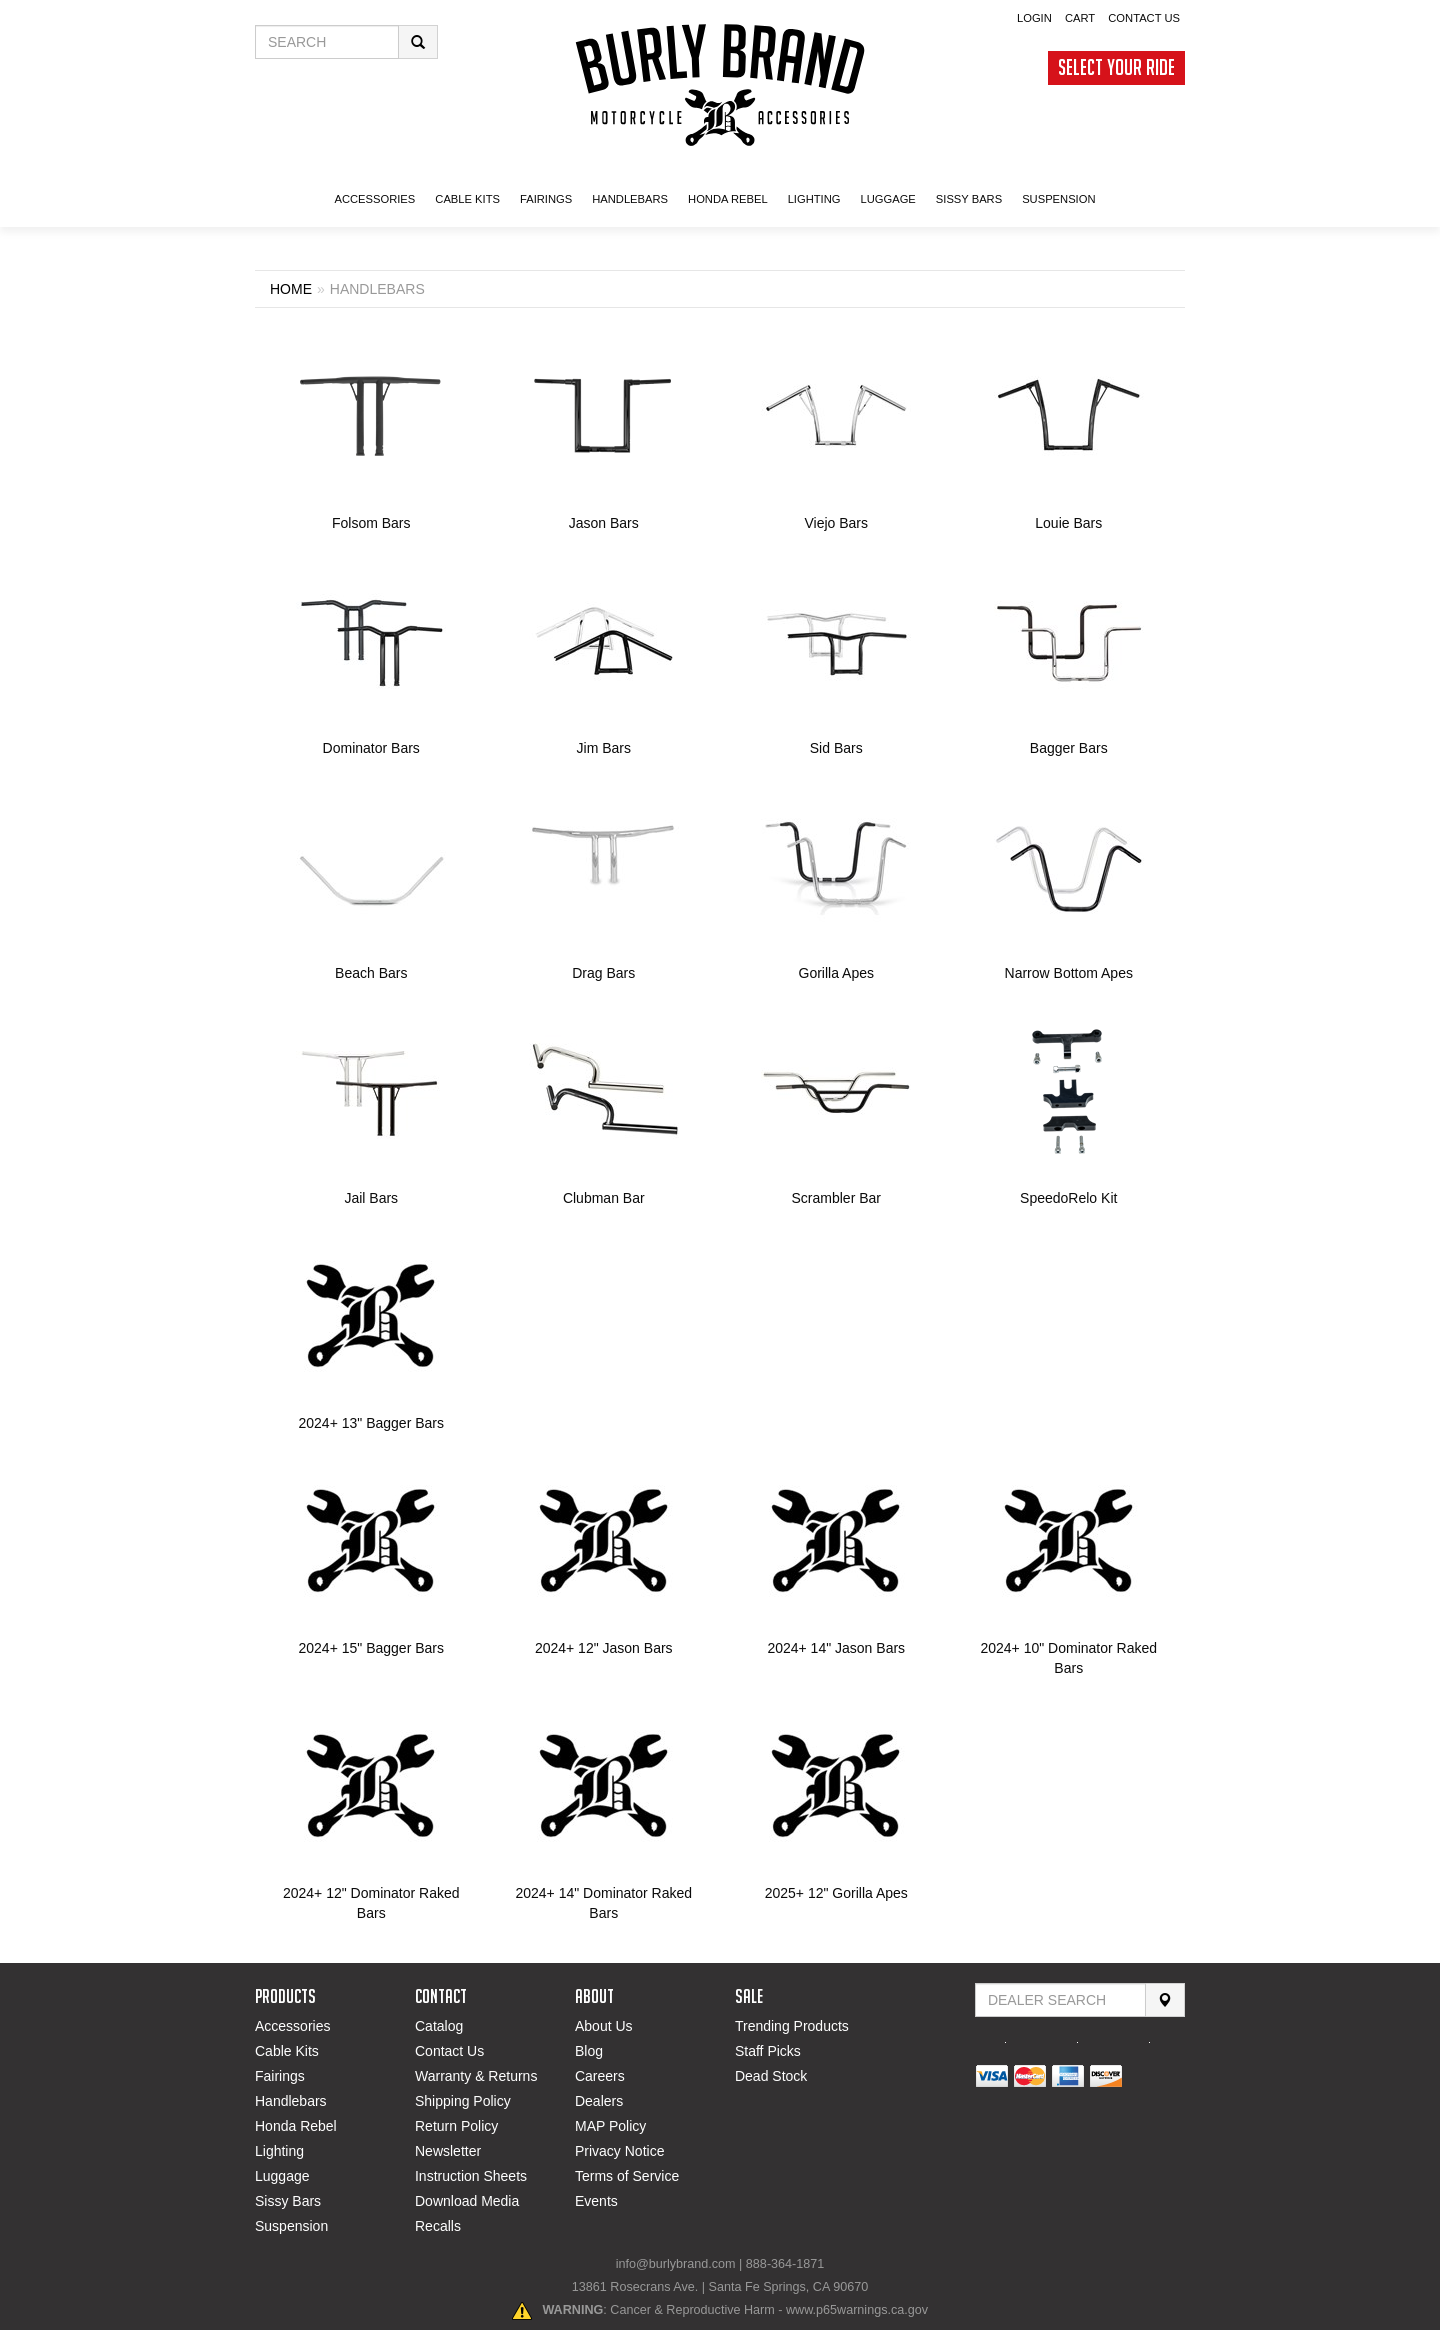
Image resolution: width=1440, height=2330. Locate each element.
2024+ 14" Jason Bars (836, 1648)
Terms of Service (627, 2176)
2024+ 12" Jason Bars (604, 1648)
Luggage (282, 2176)
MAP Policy (610, 2126)
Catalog (439, 2026)
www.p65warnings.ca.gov (857, 2310)
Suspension (291, 2226)
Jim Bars (604, 748)
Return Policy (456, 2126)
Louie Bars (1068, 523)
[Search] (1165, 2000)
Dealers (599, 2101)
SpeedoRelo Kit (1068, 1198)
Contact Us (449, 2051)
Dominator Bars (371, 748)
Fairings (280, 2076)
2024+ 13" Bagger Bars (371, 1423)
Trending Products (792, 2026)
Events (596, 2201)
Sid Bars (836, 748)
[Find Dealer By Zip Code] (1060, 2000)
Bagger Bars (1069, 748)
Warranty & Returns (476, 2076)
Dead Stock (771, 2076)
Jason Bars (604, 523)
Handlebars (291, 2101)
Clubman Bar (604, 1198)
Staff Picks (768, 2051)
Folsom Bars (371, 523)
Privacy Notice (619, 2151)
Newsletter (448, 2151)
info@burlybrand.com (676, 2264)
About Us (604, 2026)
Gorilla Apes (836, 973)
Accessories (292, 2026)
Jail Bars (371, 1198)
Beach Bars (371, 973)
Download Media (467, 2201)
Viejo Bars (836, 523)
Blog (589, 2051)
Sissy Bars (288, 2201)
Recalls (438, 2226)
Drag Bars (603, 973)
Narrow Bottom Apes (1069, 973)
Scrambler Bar (836, 1198)
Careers (600, 2076)
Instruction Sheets (471, 2176)
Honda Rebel (296, 2126)
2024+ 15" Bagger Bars (371, 1648)
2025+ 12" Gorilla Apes (836, 1893)
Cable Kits (287, 2051)
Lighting (279, 2151)
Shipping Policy (463, 2101)
